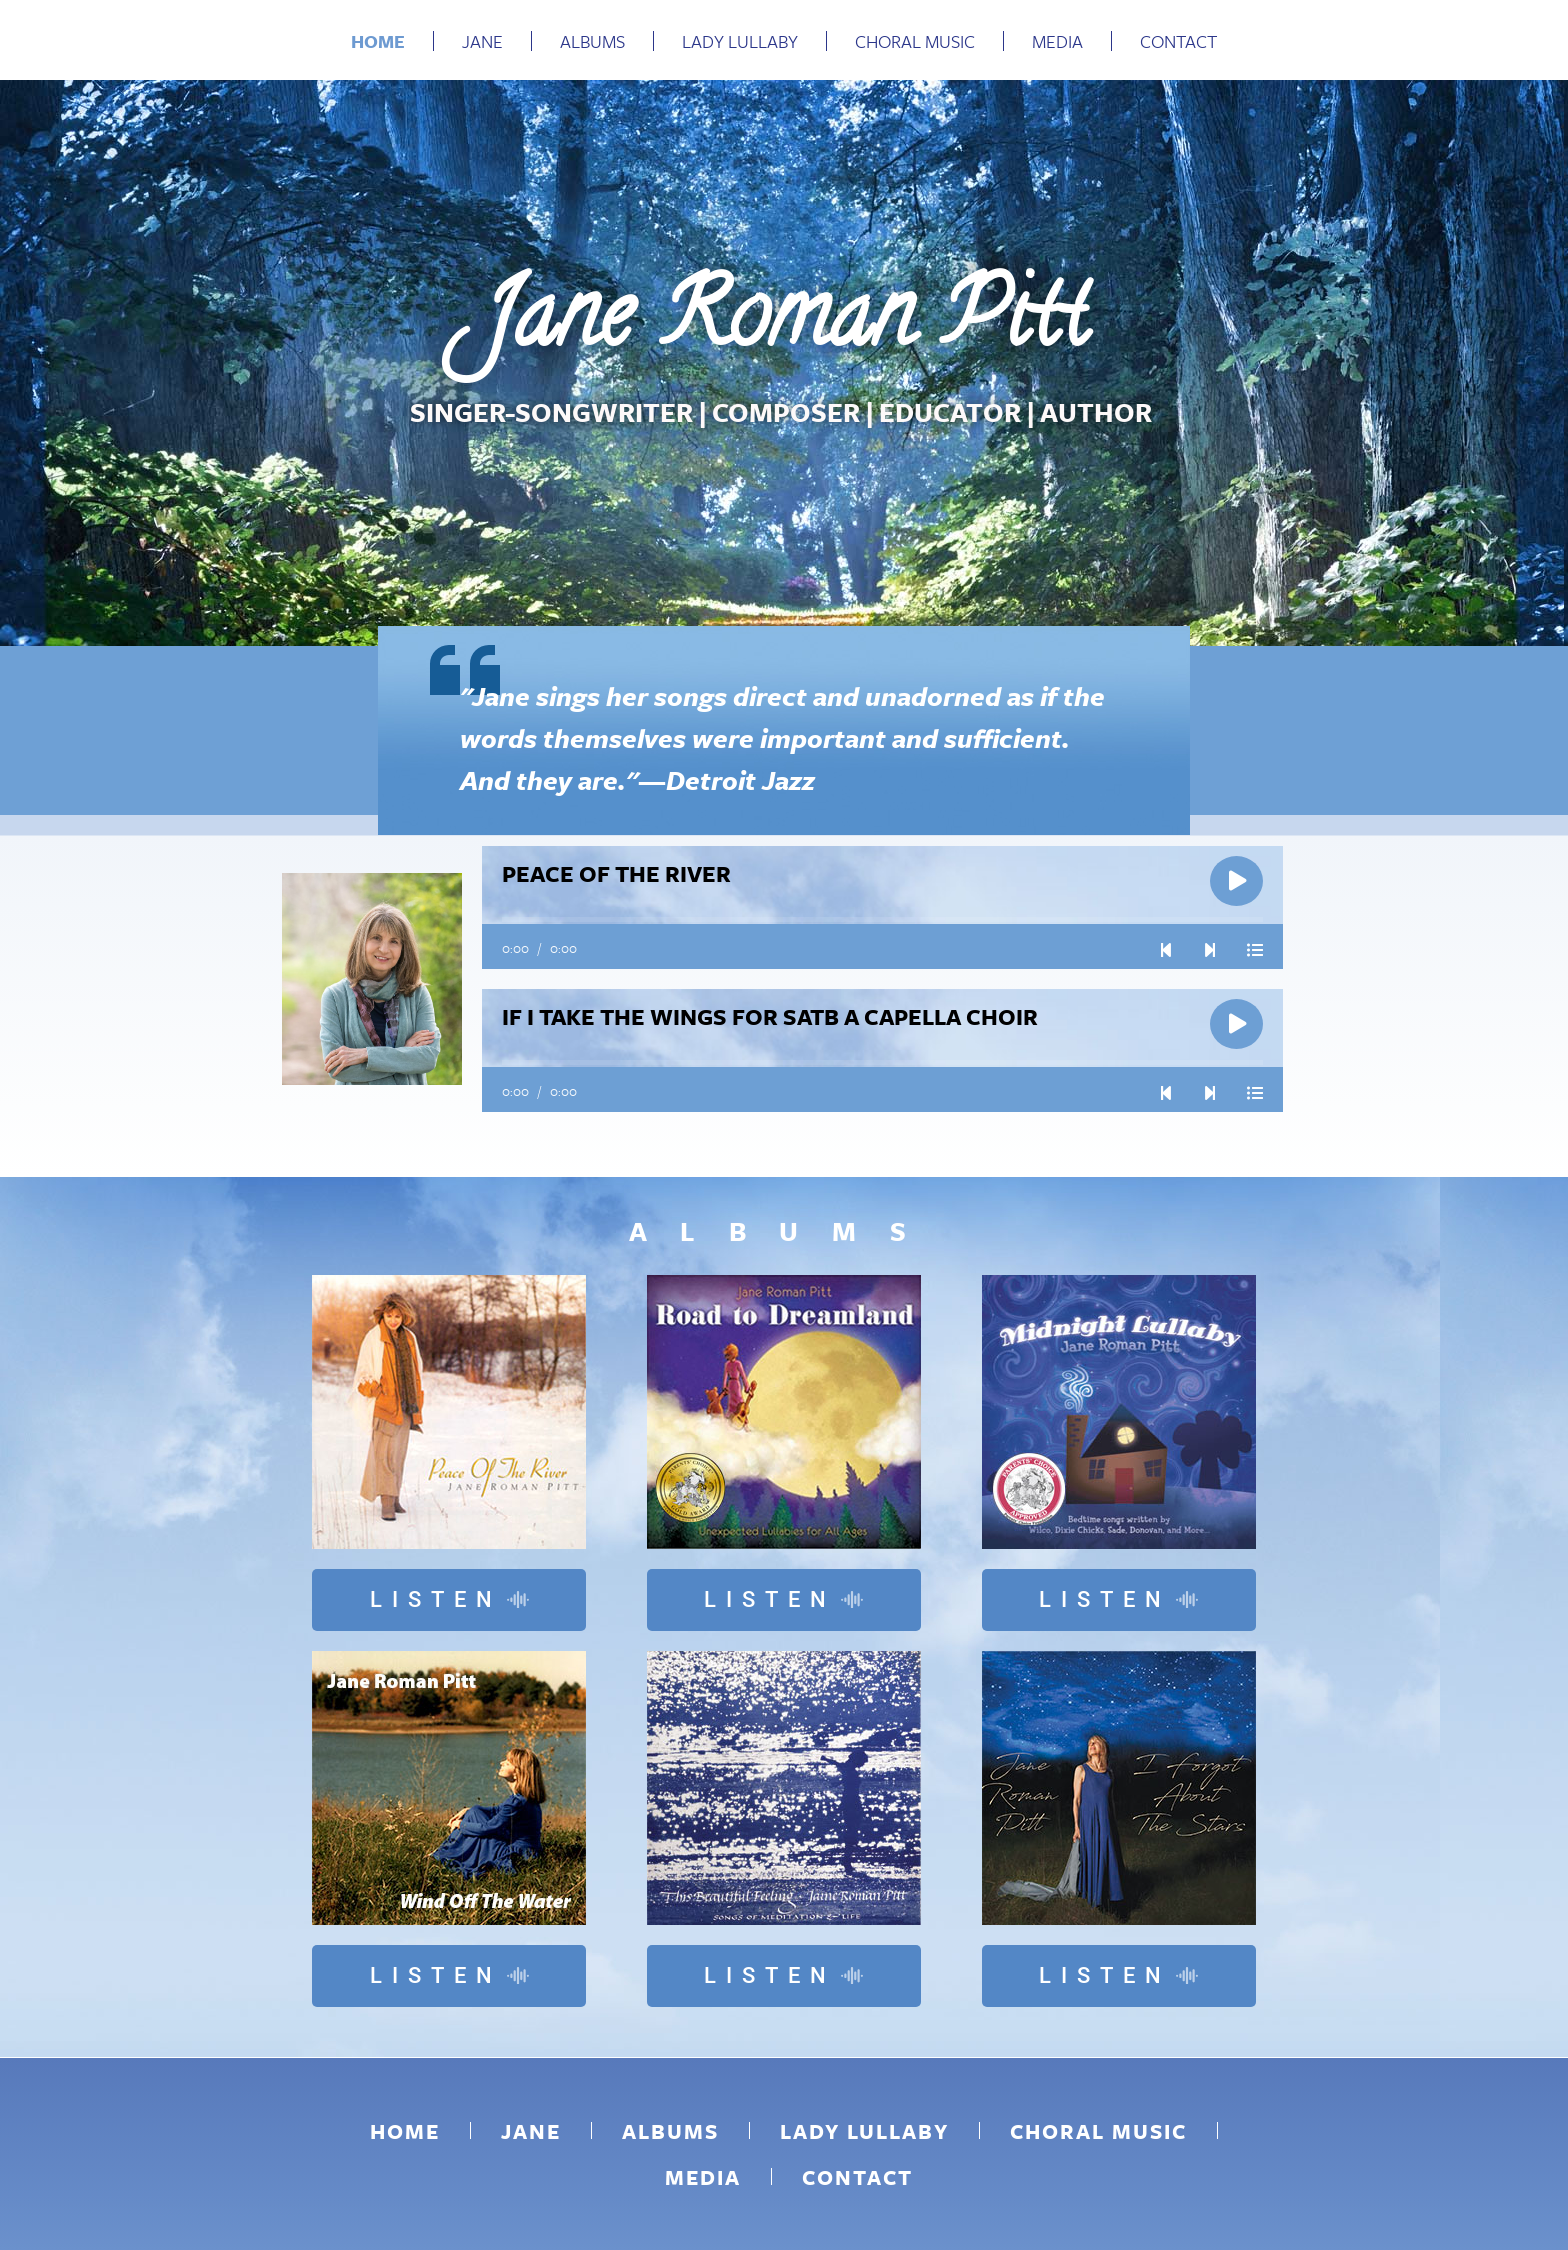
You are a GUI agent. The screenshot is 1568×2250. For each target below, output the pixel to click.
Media (1057, 41)
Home (378, 41)
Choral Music (915, 41)
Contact (1178, 41)
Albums (592, 41)
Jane (482, 41)
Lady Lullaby (740, 41)
